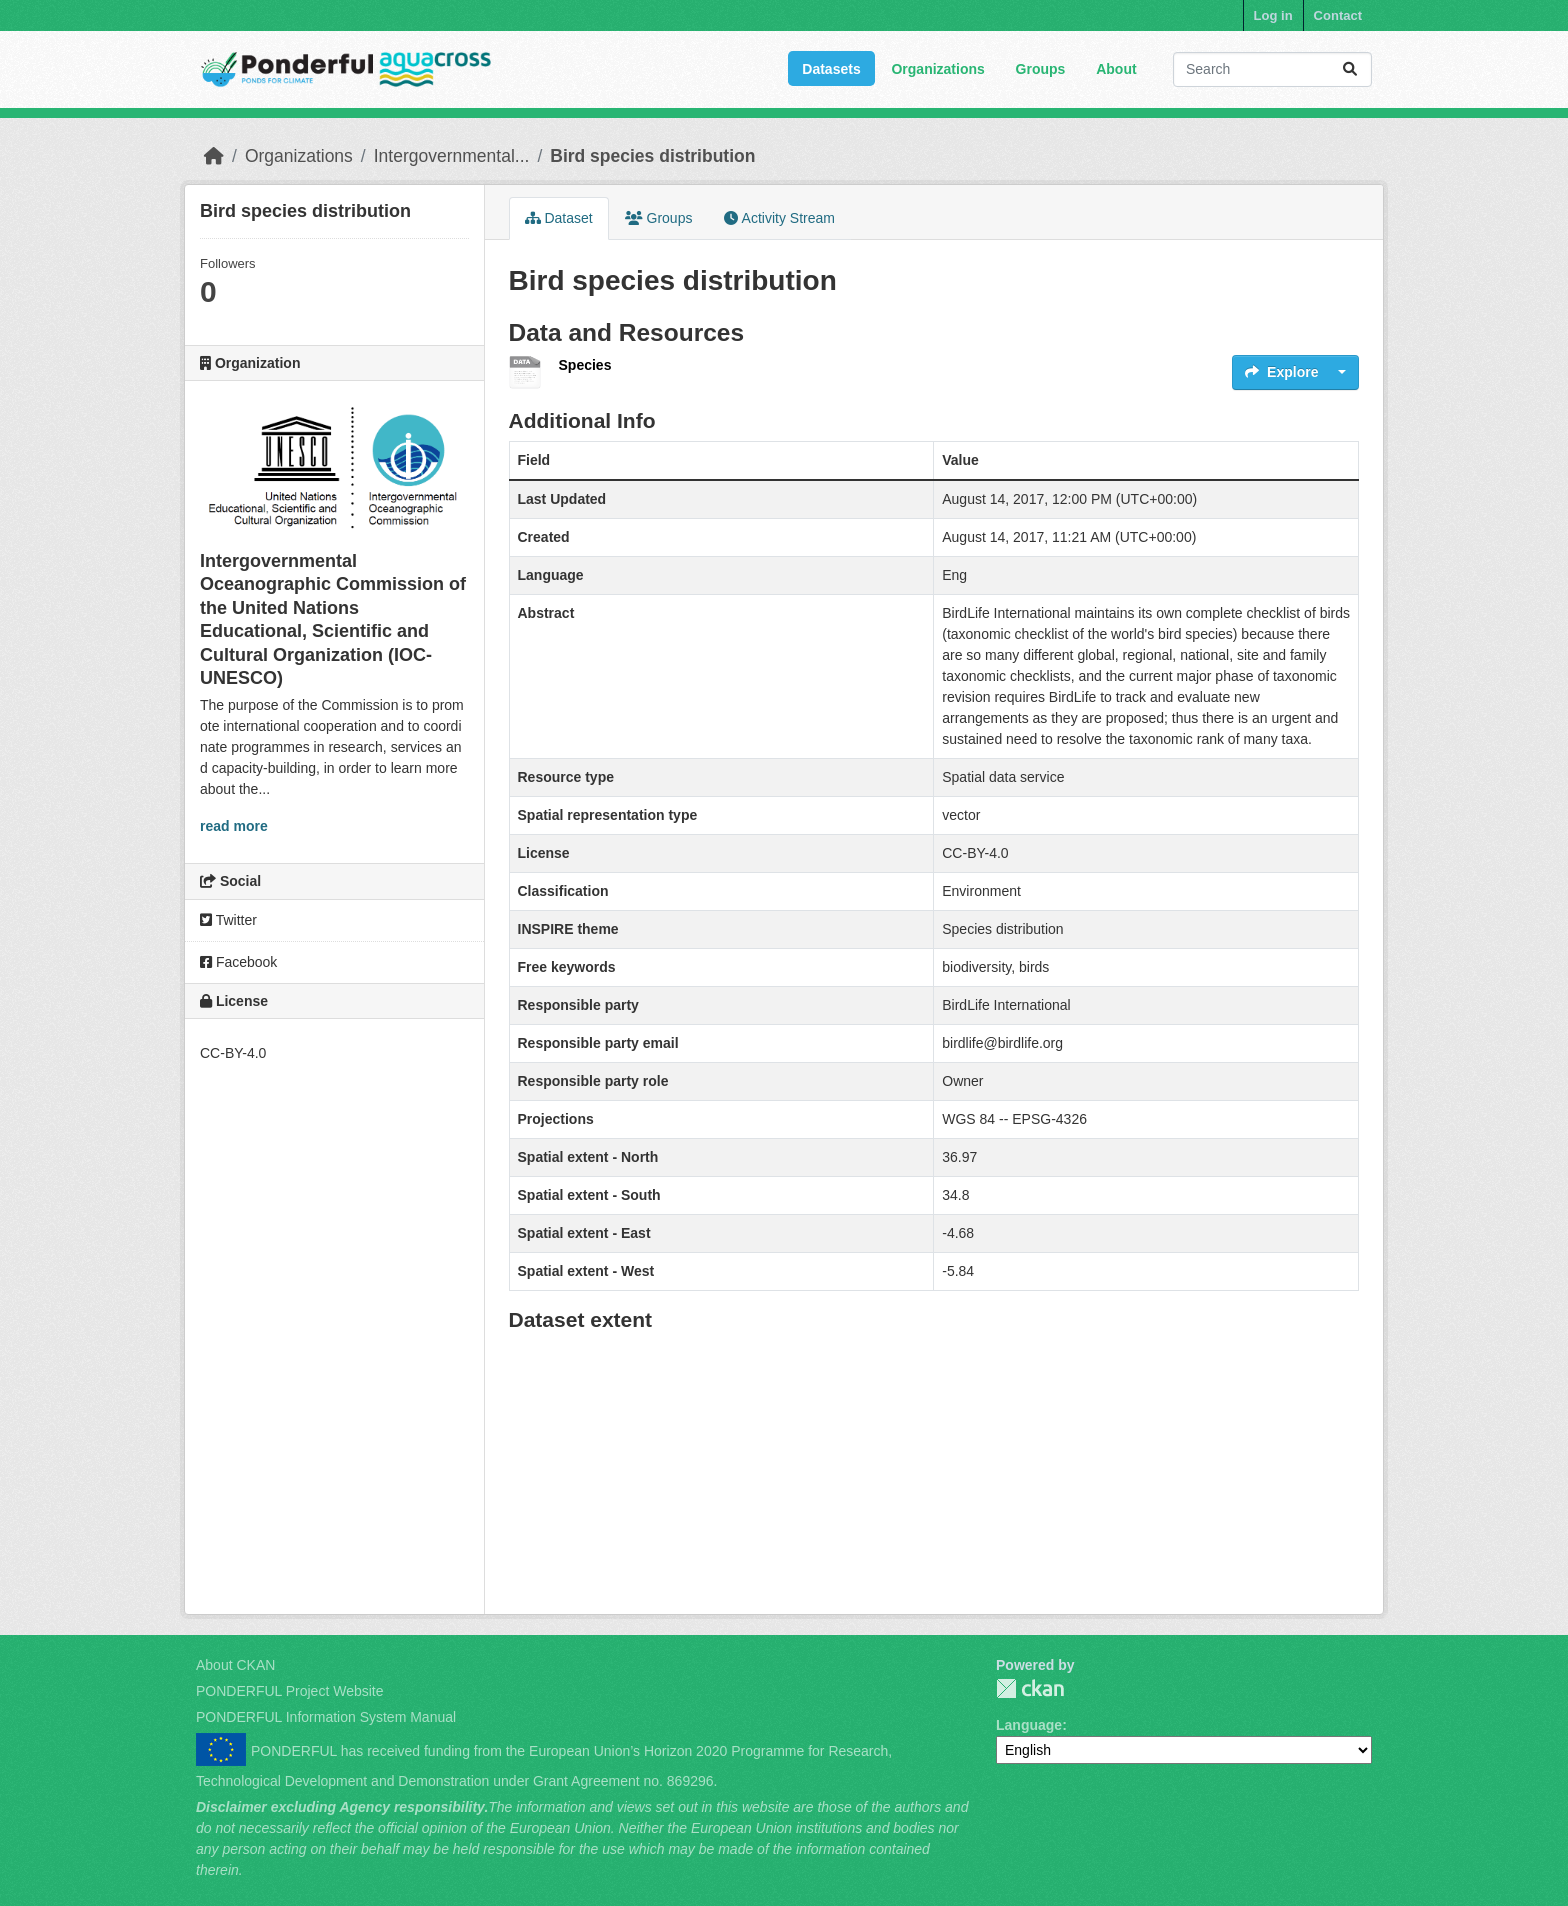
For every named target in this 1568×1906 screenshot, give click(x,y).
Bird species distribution (652, 156)
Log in (1273, 15)
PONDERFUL (1030, 1688)
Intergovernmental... (452, 156)
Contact (1338, 15)
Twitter (228, 920)
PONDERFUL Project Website (290, 1691)
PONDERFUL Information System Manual (326, 1717)
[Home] (214, 156)
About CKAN (235, 1665)
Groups (1041, 69)
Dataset (559, 218)
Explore (1281, 372)
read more (234, 826)
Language (1029, 1725)
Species (585, 365)
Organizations (937, 69)
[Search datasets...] (1272, 69)
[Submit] (1350, 69)
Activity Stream (779, 218)
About (1116, 69)
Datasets (831, 69)
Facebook (238, 962)
